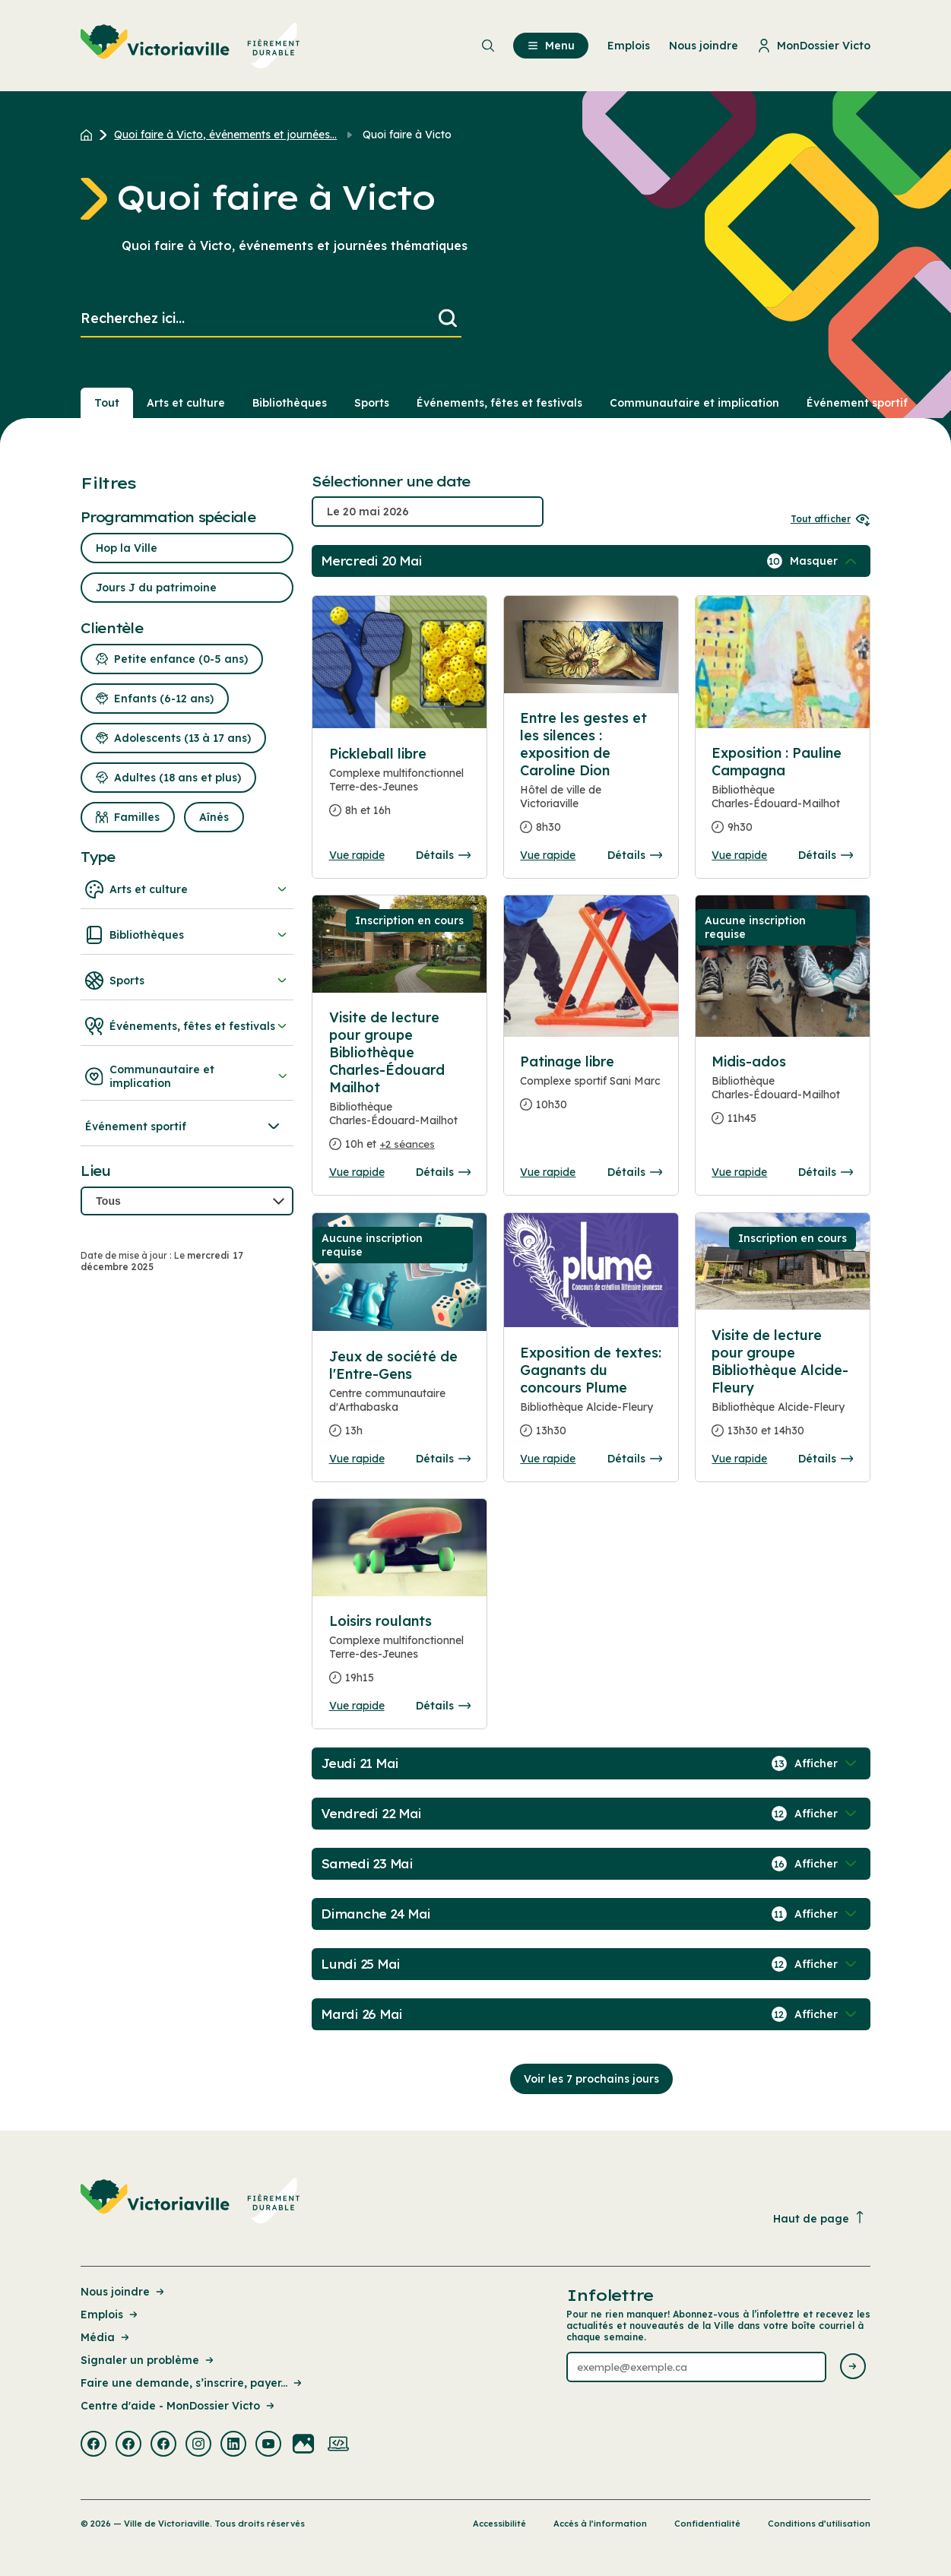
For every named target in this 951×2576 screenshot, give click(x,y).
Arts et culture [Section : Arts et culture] (186, 403)
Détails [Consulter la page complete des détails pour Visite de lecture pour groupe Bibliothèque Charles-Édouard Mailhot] (443, 1172)
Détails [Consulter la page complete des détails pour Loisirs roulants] (443, 1706)
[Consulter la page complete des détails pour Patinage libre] (590, 1089)
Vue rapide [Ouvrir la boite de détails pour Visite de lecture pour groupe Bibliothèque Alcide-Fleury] (739, 1458)
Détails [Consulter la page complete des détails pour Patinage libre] (634, 1172)
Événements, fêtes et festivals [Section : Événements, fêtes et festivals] (499, 403)
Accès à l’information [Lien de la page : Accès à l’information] (600, 2523)
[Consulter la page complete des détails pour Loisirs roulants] (400, 1655)
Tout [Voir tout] (106, 403)
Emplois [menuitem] (628, 45)
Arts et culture (187, 889)
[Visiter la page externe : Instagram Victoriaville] (198, 2445)
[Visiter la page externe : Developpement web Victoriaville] (338, 2445)
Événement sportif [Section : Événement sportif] (857, 403)
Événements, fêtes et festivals (187, 1026)
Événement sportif (184, 1126)
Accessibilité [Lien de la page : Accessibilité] (499, 2523)
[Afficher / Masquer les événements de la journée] (824, 561)
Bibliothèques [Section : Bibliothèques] (289, 403)
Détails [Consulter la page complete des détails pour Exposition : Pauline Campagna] (825, 855)
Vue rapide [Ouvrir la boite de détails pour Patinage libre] (547, 1172)
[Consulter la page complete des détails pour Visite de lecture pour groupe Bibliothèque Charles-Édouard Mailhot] (400, 1087)
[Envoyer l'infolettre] (852, 2367)
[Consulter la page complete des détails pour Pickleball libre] (400, 788)
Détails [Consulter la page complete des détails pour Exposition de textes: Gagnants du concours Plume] (634, 1458)
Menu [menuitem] (551, 45)
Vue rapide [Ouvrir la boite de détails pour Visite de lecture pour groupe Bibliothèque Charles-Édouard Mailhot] (357, 1172)
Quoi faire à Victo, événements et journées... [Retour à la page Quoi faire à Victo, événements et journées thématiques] (225, 134)
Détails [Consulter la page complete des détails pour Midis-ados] (825, 1172)
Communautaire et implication (187, 1076)
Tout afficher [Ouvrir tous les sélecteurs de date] (830, 519)
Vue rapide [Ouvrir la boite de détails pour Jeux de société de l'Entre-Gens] (357, 1458)
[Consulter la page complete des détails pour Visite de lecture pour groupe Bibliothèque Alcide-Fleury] (782, 1389)
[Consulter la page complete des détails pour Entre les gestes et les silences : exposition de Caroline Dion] (590, 778)
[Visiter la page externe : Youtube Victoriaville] (268, 2445)
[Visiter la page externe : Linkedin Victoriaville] (233, 2445)
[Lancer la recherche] (447, 319)
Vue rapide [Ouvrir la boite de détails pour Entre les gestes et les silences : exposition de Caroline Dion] (547, 855)
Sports (187, 980)
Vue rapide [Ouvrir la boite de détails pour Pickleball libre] (357, 855)
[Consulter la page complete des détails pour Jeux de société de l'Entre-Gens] (400, 1400)
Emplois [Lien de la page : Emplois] (110, 2314)
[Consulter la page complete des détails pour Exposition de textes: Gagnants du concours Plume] (590, 1398)
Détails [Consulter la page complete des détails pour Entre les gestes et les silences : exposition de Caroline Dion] (634, 855)
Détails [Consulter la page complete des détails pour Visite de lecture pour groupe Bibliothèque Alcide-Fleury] (825, 1458)
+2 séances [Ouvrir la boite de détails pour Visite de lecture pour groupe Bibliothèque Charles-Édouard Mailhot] (407, 1144)
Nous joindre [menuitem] (703, 45)
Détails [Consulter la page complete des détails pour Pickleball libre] (443, 855)
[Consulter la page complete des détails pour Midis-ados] (782, 1096)
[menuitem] (190, 45)
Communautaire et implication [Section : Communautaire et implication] (694, 403)
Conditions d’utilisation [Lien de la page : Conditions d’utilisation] (819, 2523)
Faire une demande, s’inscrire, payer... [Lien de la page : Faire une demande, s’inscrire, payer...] (192, 2383)
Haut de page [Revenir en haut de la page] (819, 2218)
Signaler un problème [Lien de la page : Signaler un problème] (148, 2360)
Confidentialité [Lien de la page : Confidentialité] (707, 2523)
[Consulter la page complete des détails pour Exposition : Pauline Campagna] (782, 796)
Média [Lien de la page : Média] (106, 2337)
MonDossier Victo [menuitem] (813, 45)
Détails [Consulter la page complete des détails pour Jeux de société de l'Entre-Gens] (443, 1458)
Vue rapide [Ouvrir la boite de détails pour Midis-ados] (739, 1172)
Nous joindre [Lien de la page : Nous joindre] (123, 2292)
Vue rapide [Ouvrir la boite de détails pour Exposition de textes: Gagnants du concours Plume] (547, 1458)
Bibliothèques (187, 935)
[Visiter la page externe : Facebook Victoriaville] (93, 2445)
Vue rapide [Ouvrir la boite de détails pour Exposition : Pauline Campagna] (739, 855)
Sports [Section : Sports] (371, 403)
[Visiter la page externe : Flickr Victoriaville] (303, 2445)
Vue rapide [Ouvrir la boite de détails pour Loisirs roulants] (357, 1706)
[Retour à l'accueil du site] (90, 134)
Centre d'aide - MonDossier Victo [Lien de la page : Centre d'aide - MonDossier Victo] (179, 2406)
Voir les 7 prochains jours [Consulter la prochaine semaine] (591, 2079)
